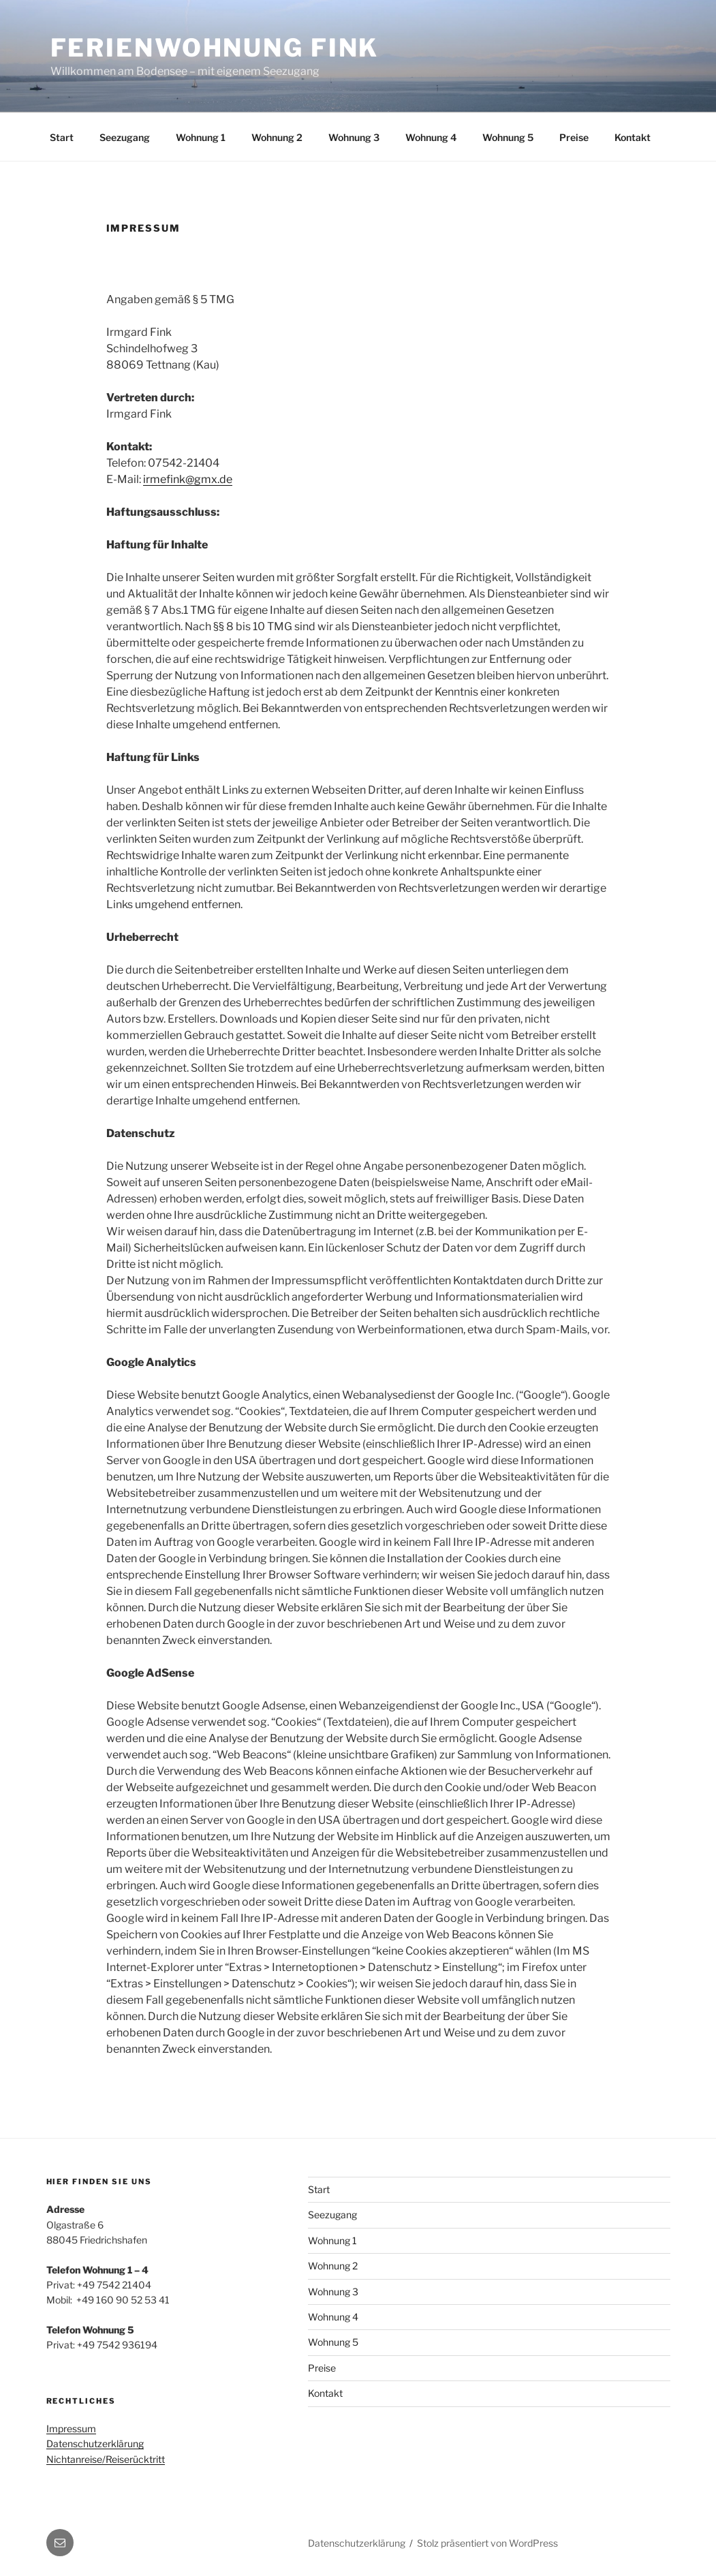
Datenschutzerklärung (95, 2443)
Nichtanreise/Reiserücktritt (105, 2459)
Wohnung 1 (200, 137)
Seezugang (124, 137)
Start (62, 137)
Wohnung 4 (430, 137)
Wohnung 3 (353, 137)
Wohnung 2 (276, 137)
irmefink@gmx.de (187, 479)
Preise (574, 137)
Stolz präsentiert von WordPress (487, 2543)
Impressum (71, 2428)
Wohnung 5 (507, 137)
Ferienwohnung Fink (214, 48)
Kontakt (632, 137)
